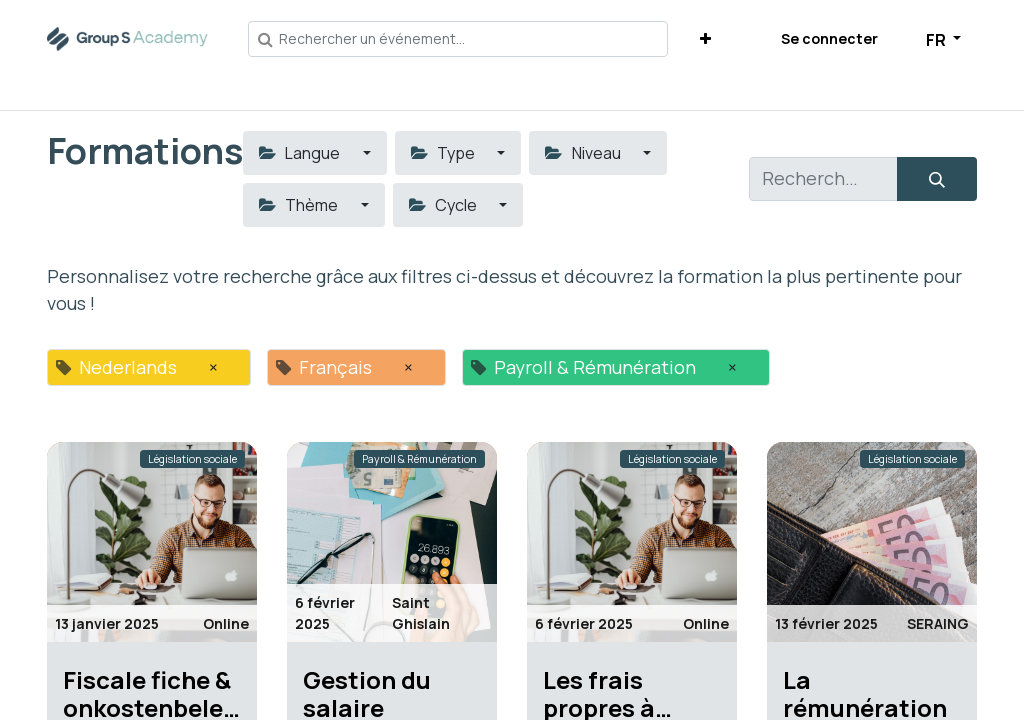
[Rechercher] (937, 179)
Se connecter (829, 38)
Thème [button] (300, 205)
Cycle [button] (444, 205)
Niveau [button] (584, 153)
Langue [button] (301, 153)
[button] (705, 38)
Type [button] (444, 153)
